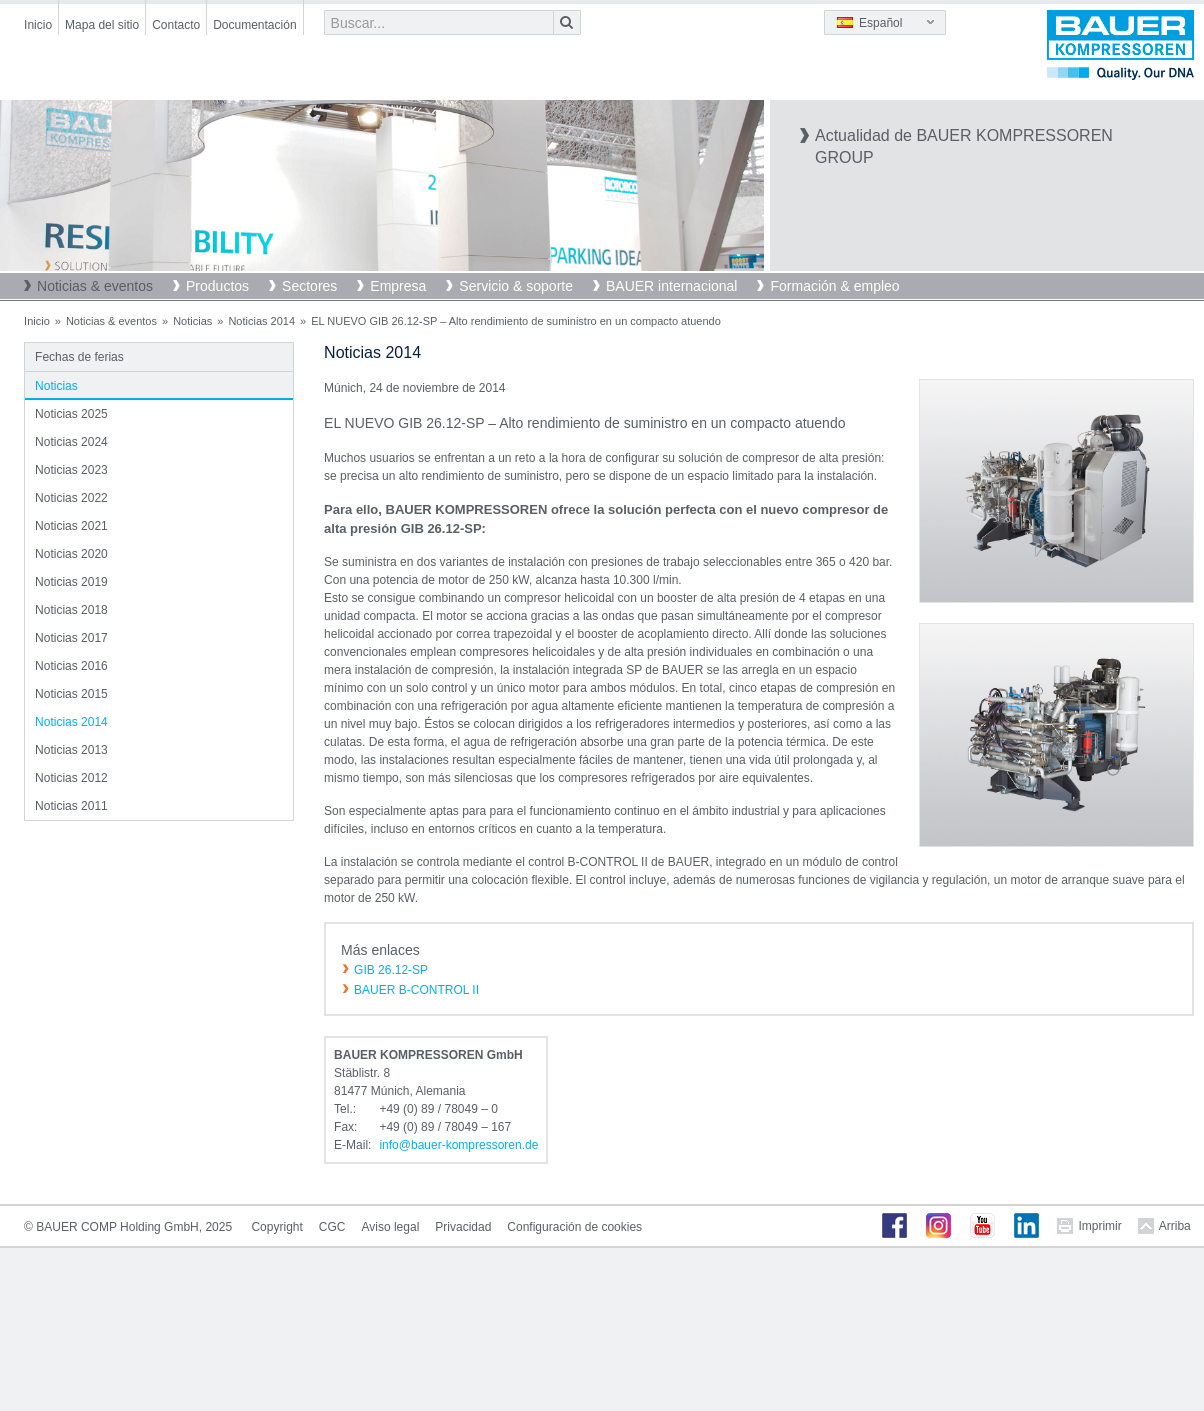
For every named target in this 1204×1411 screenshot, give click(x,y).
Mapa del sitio (102, 25)
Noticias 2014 (261, 321)
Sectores (309, 286)
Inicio (38, 25)
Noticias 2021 (71, 526)
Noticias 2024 (71, 442)
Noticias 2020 (71, 554)
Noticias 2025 (71, 414)
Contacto (176, 25)
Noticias (192, 321)
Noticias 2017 (71, 638)
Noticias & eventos (95, 286)
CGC (332, 1227)
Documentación (254, 25)
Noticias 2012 (71, 778)
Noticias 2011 (71, 806)
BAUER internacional (672, 286)
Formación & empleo (834, 286)
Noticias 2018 (71, 610)
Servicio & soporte (516, 286)
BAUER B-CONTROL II (416, 990)
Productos (217, 286)
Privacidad (463, 1227)
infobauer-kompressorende (458, 1145)
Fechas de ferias (79, 357)
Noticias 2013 (71, 750)
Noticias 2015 (71, 694)
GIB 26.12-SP (391, 970)
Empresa (398, 286)
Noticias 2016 (71, 666)
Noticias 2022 (71, 498)
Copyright (276, 1227)
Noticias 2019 (71, 582)
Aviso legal (390, 1227)
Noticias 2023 (71, 470)
